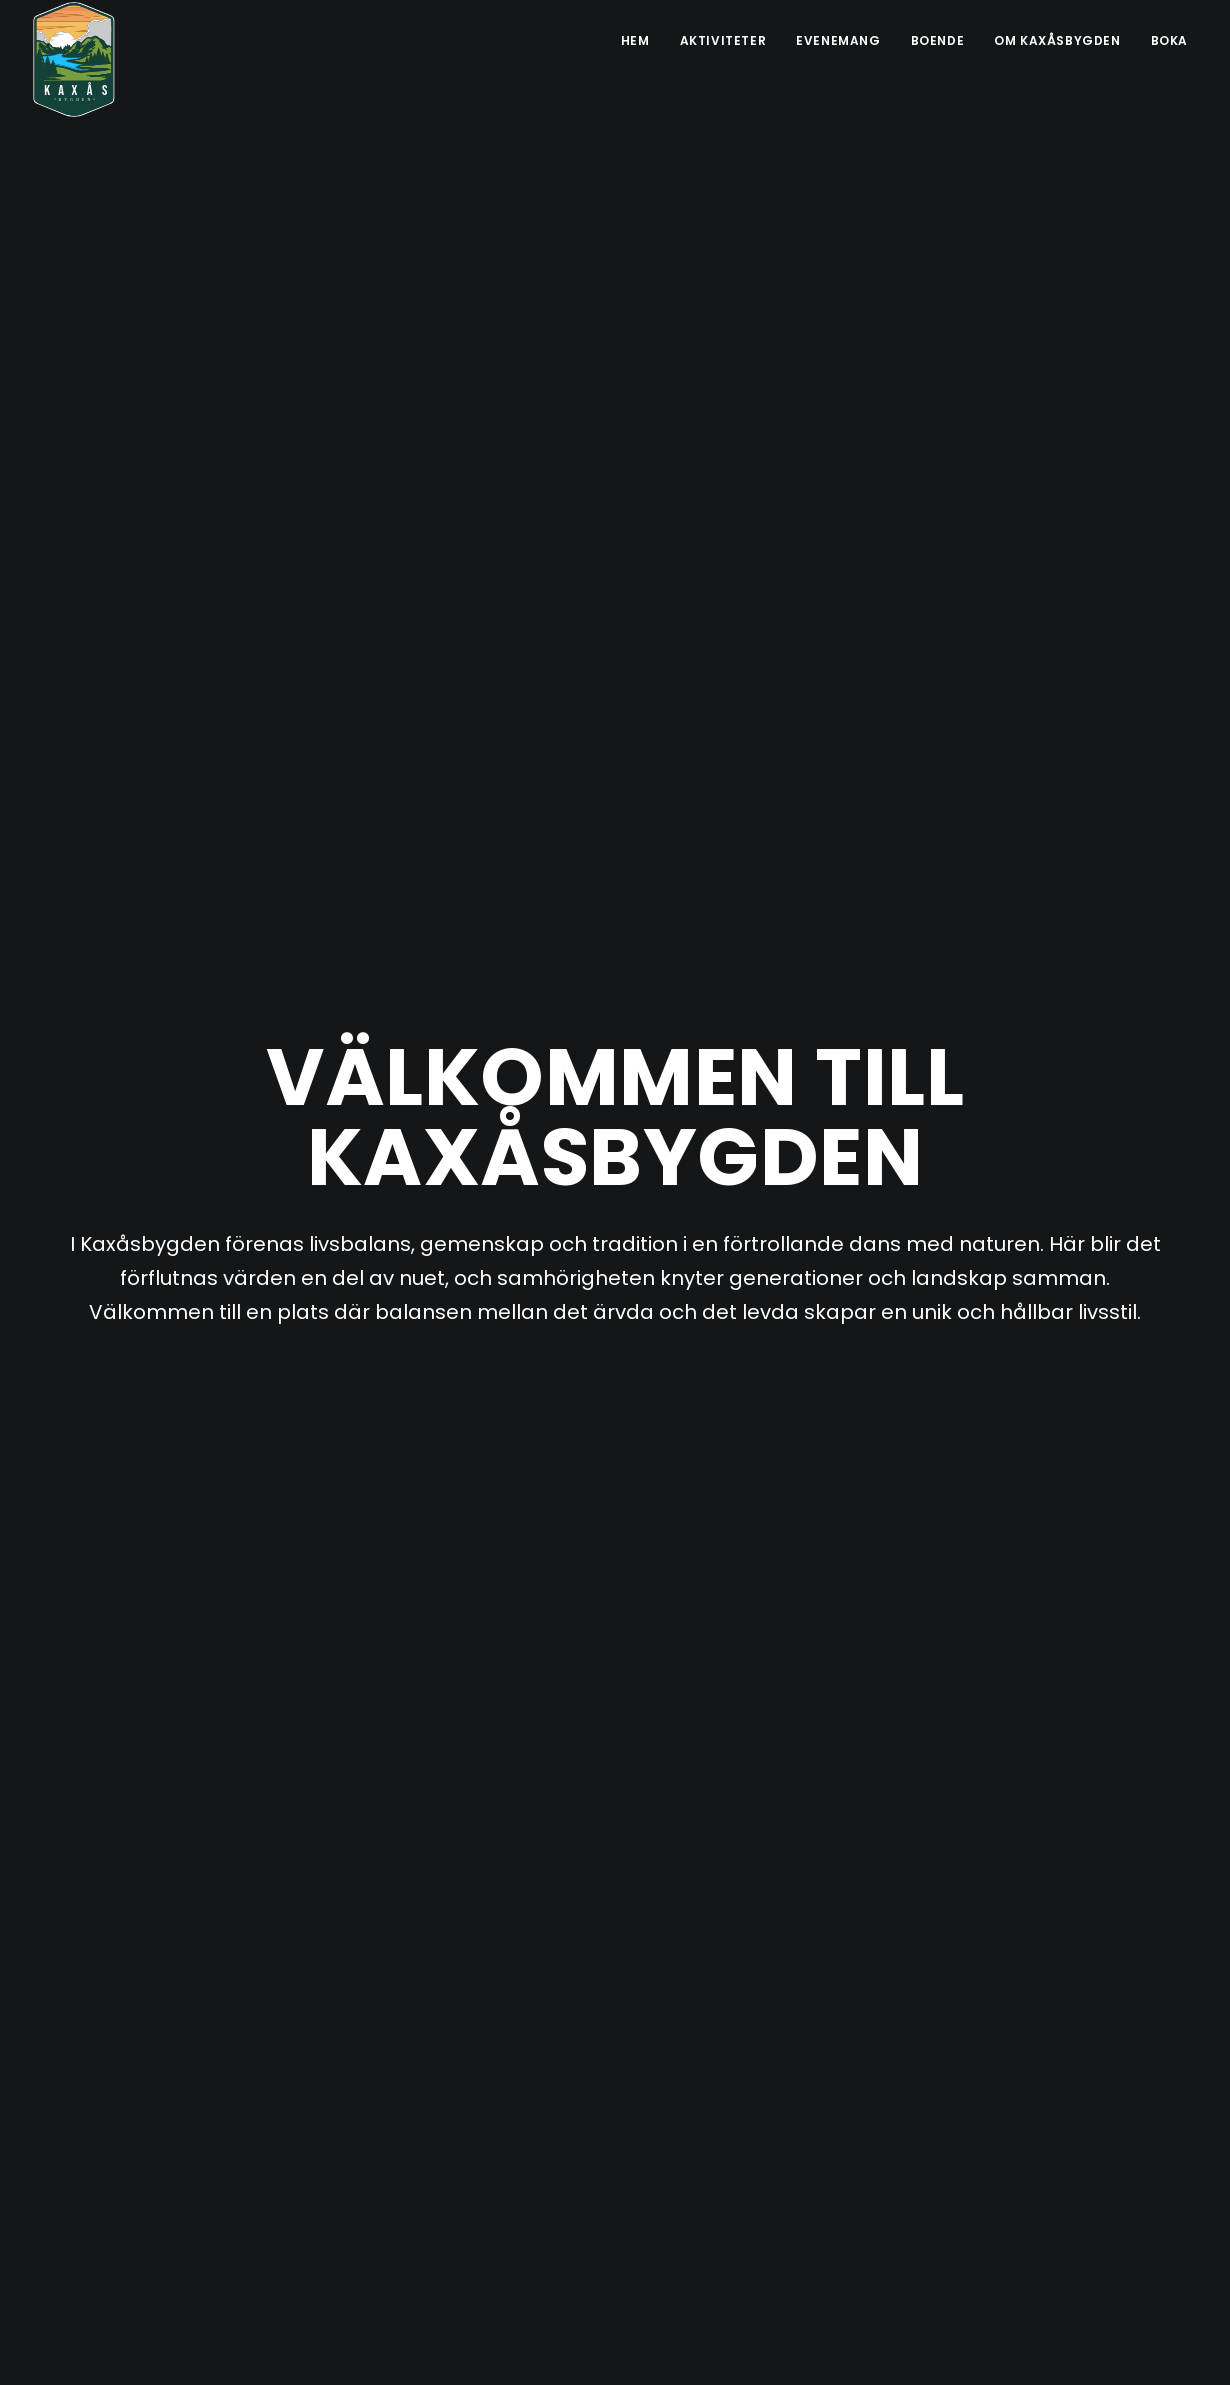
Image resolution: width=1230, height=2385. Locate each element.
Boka (1169, 40)
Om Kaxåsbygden (1057, 40)
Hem (635, 40)
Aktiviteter (723, 40)
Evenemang (838, 40)
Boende (938, 40)
